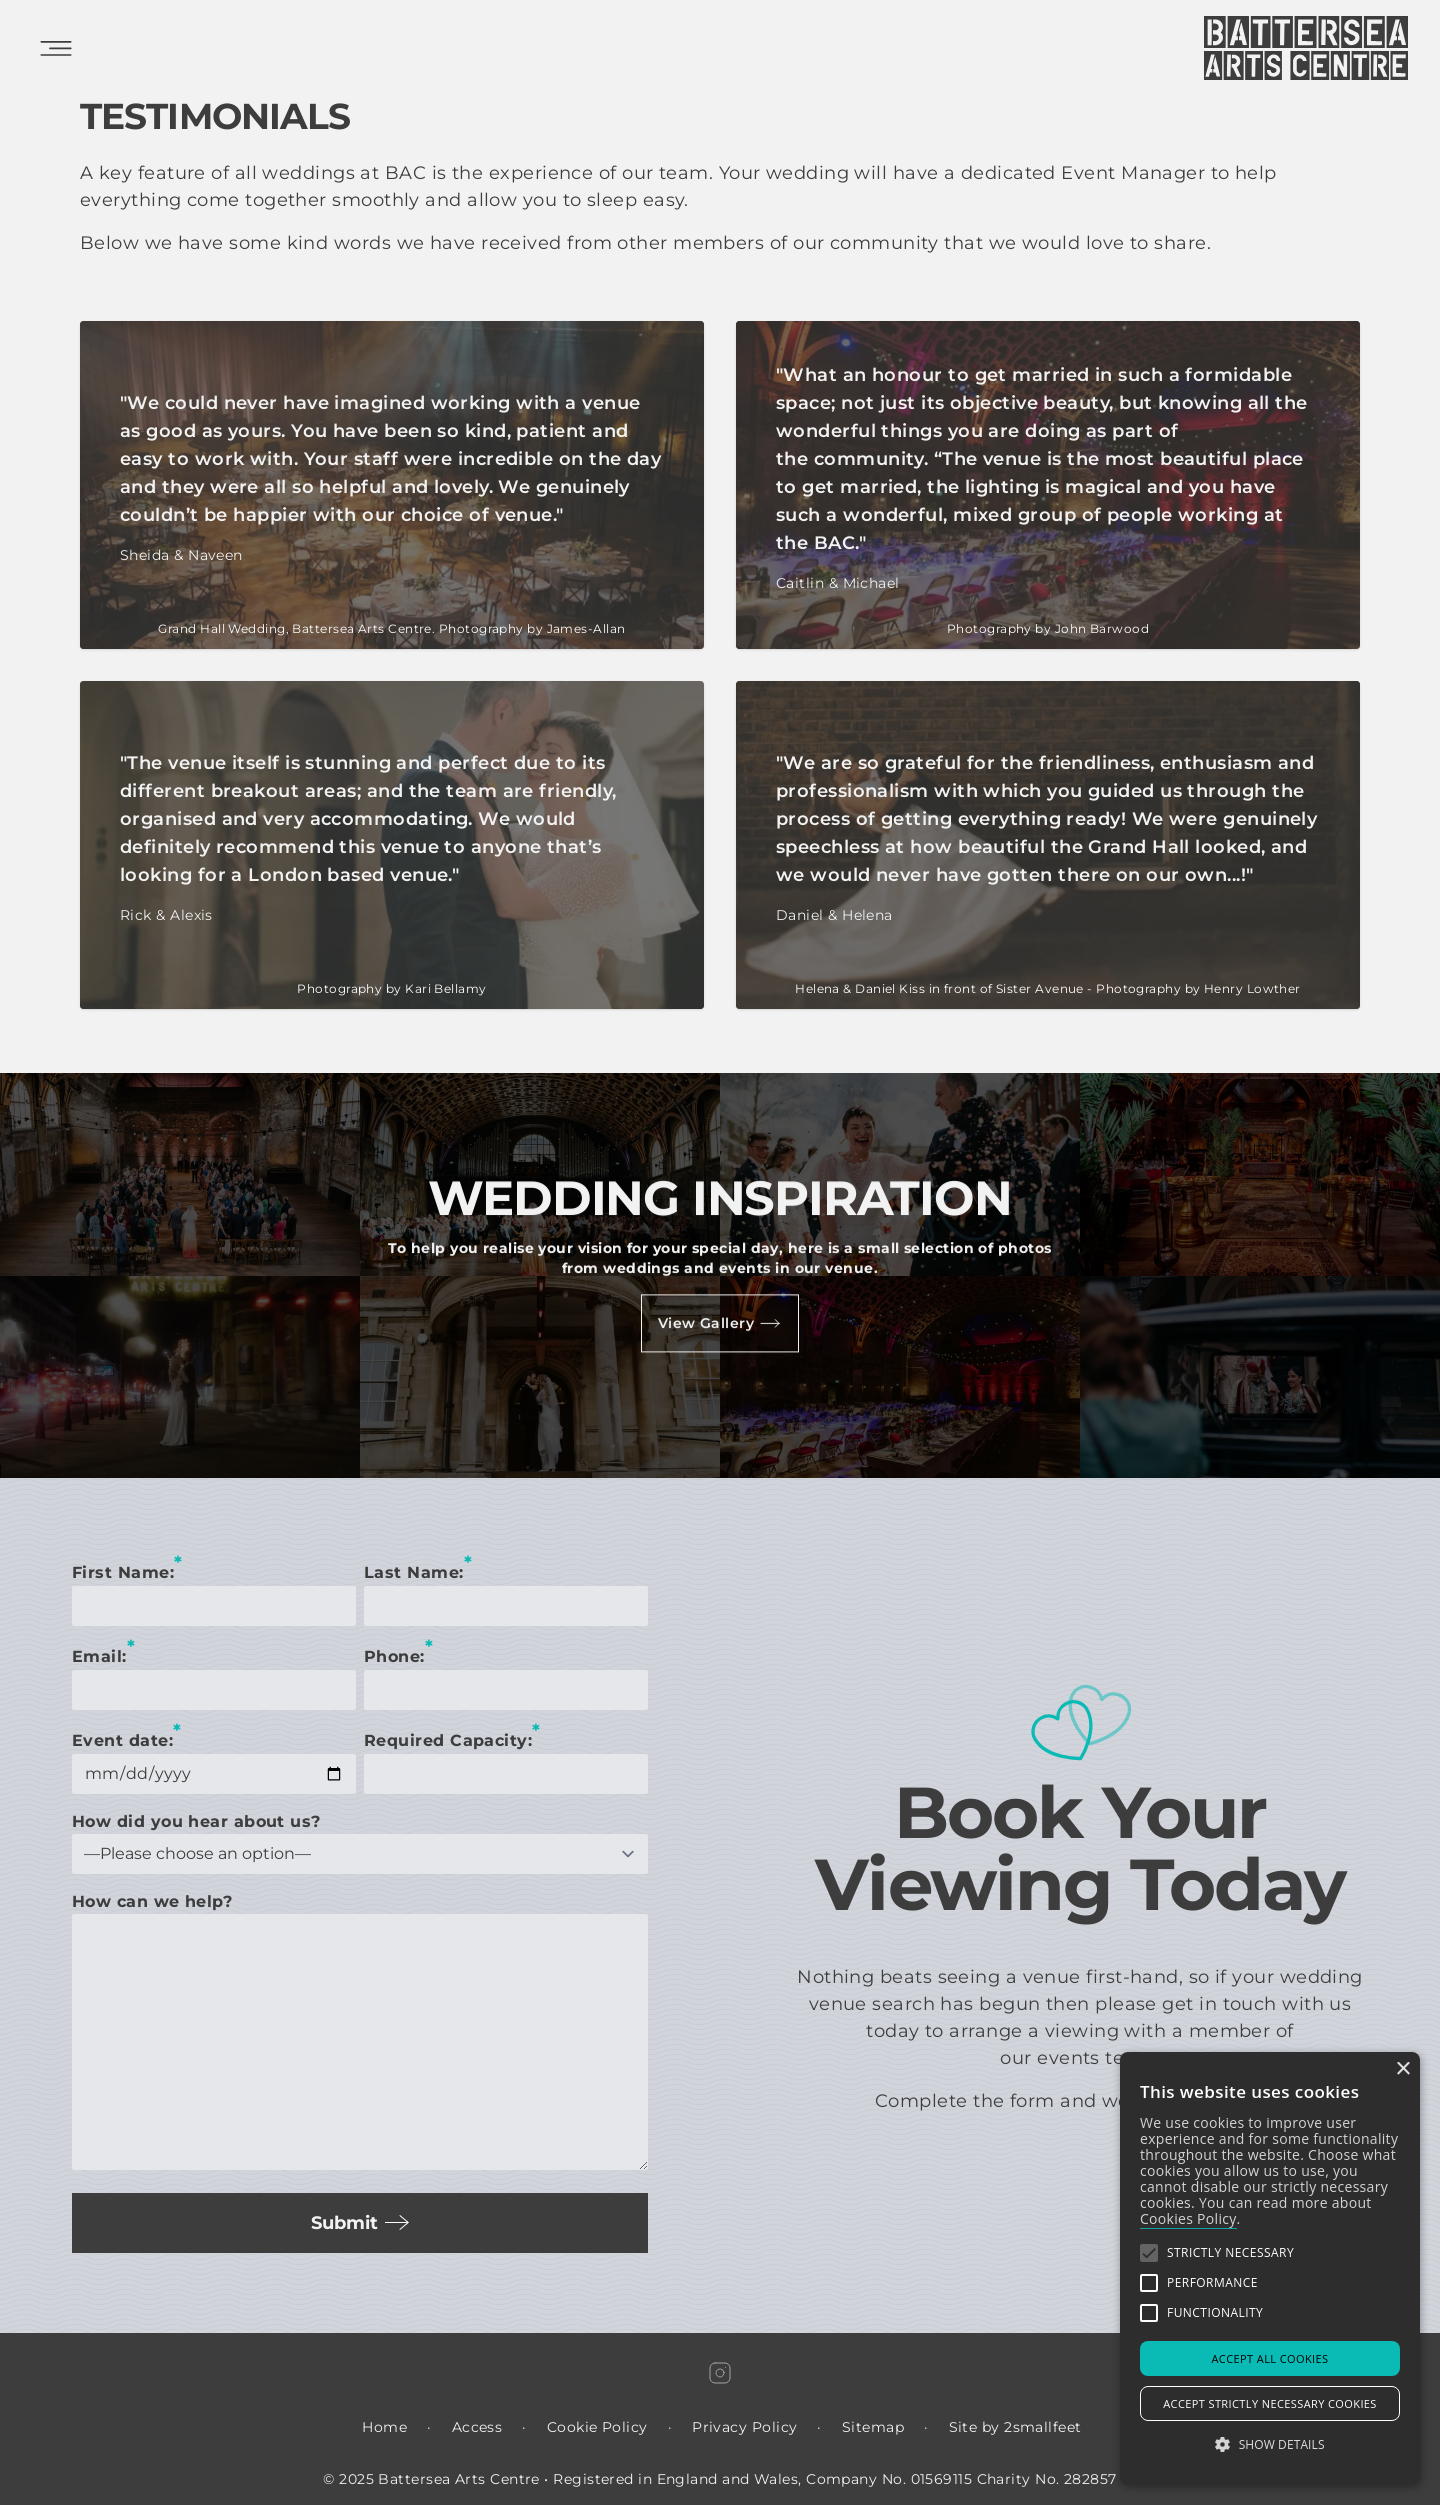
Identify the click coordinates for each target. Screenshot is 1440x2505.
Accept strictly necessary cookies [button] (1270, 2403)
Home (384, 2427)
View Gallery (720, 1323)
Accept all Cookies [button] (1270, 2358)
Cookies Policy (1188, 2218)
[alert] (1270, 2268)
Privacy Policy (744, 2427)
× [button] (1402, 2069)
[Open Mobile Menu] (56, 48)
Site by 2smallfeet (1015, 2427)
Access (477, 2427)
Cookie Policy (597, 2427)
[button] (1149, 2253)
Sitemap (873, 2427)
